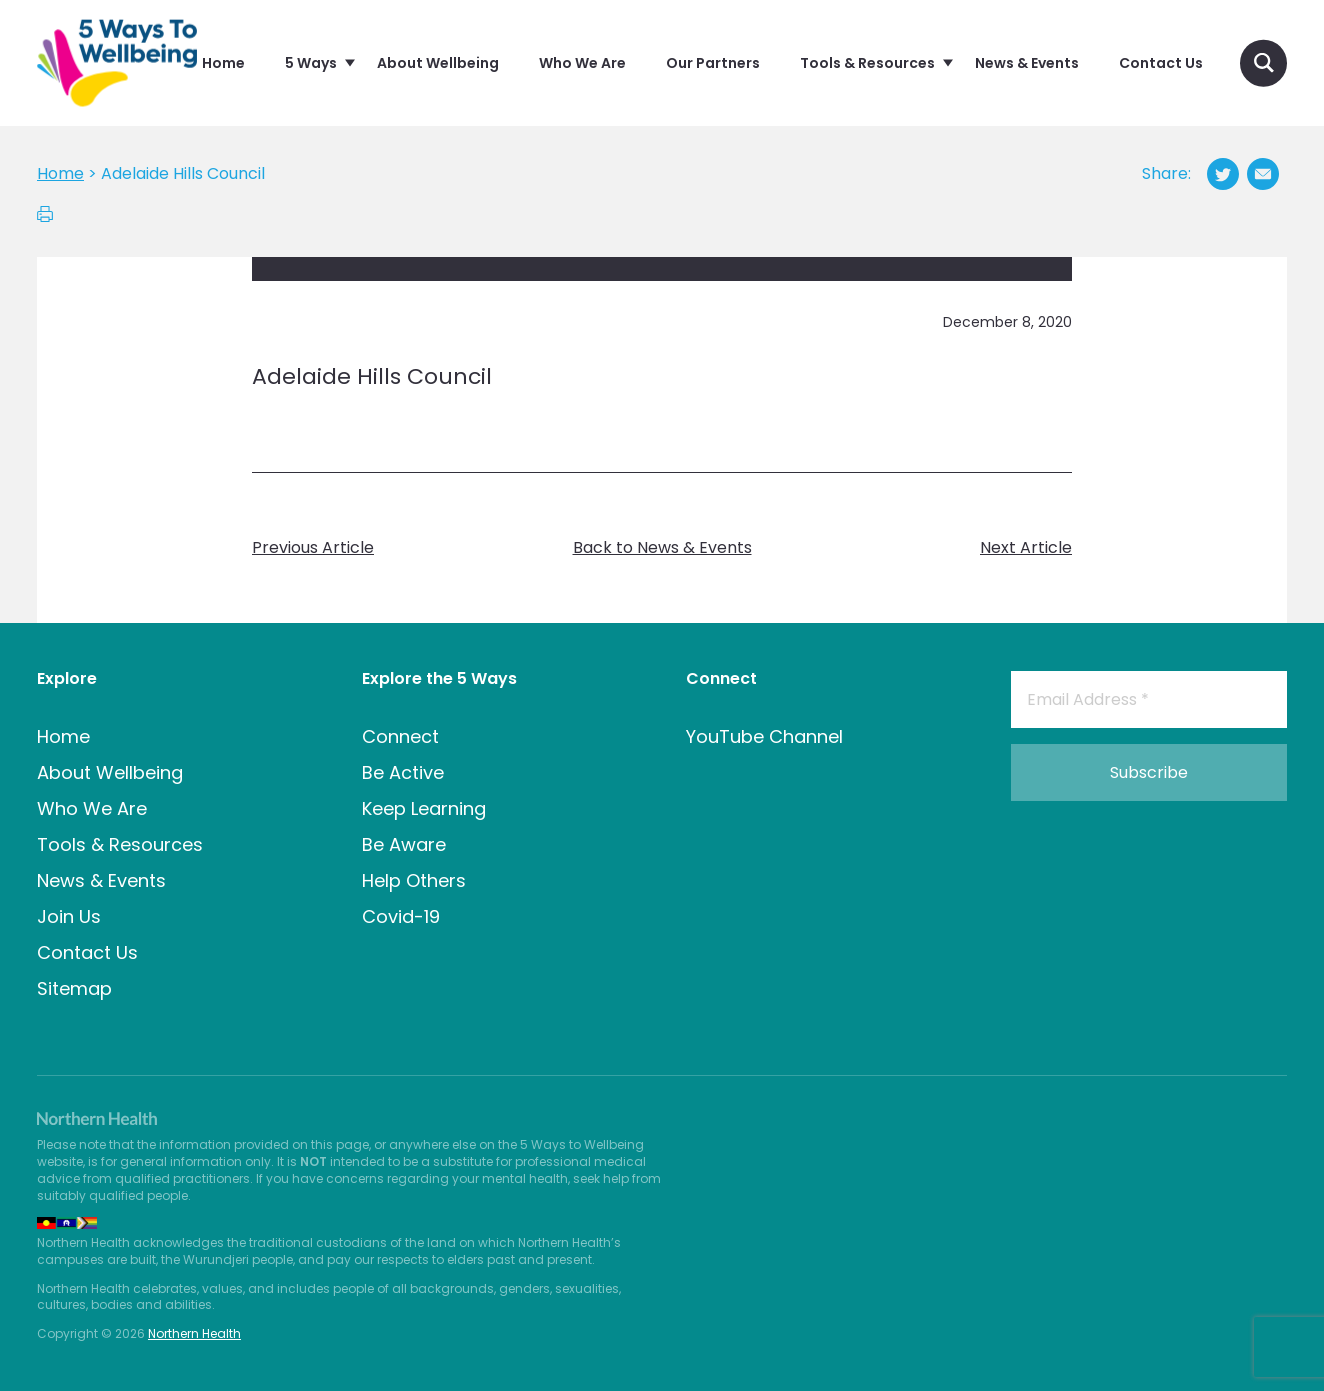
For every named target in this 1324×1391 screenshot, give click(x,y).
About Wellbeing (110, 772)
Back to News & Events (662, 548)
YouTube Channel (764, 736)
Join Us (69, 916)
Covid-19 (401, 916)
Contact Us (87, 952)
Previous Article (313, 548)
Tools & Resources (120, 844)
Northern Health (194, 1333)
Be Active (403, 772)
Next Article (1026, 548)
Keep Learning (424, 808)
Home (63, 736)
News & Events (101, 880)
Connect (400, 736)
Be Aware (404, 844)
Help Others (414, 880)
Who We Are (92, 808)
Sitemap (74, 988)
